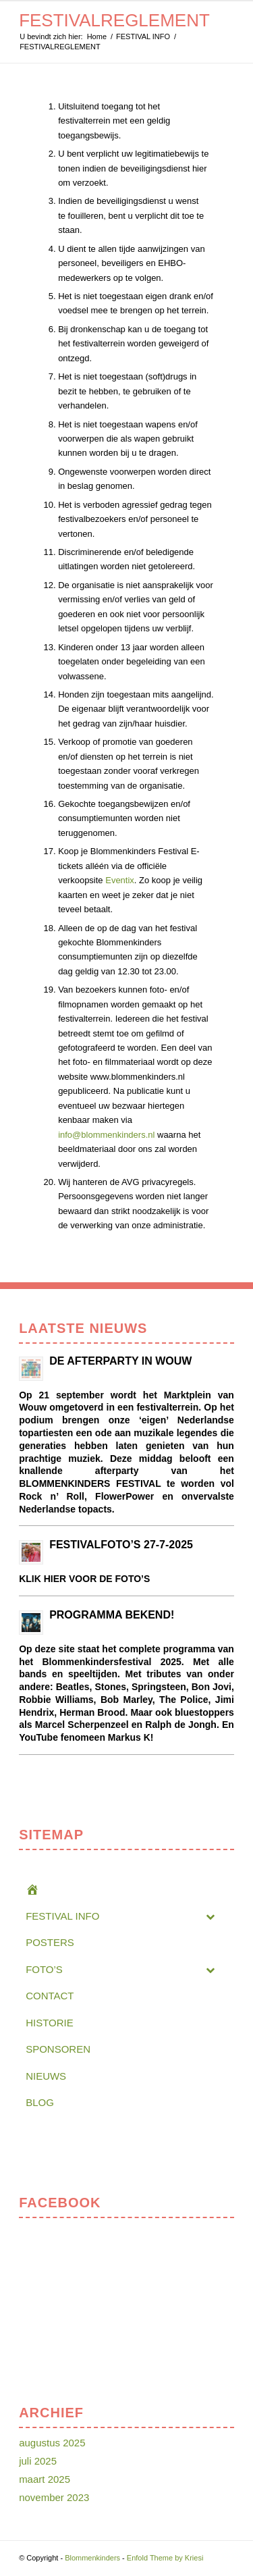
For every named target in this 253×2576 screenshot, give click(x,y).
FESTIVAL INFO (143, 36)
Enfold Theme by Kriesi (165, 2558)
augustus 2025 (52, 2442)
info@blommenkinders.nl (106, 1135)
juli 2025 (38, 2461)
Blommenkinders (92, 2558)
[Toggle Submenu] (210, 1916)
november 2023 (54, 2497)
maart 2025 (44, 2479)
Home (97, 36)
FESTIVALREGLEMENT (114, 20)
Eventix (119, 880)
